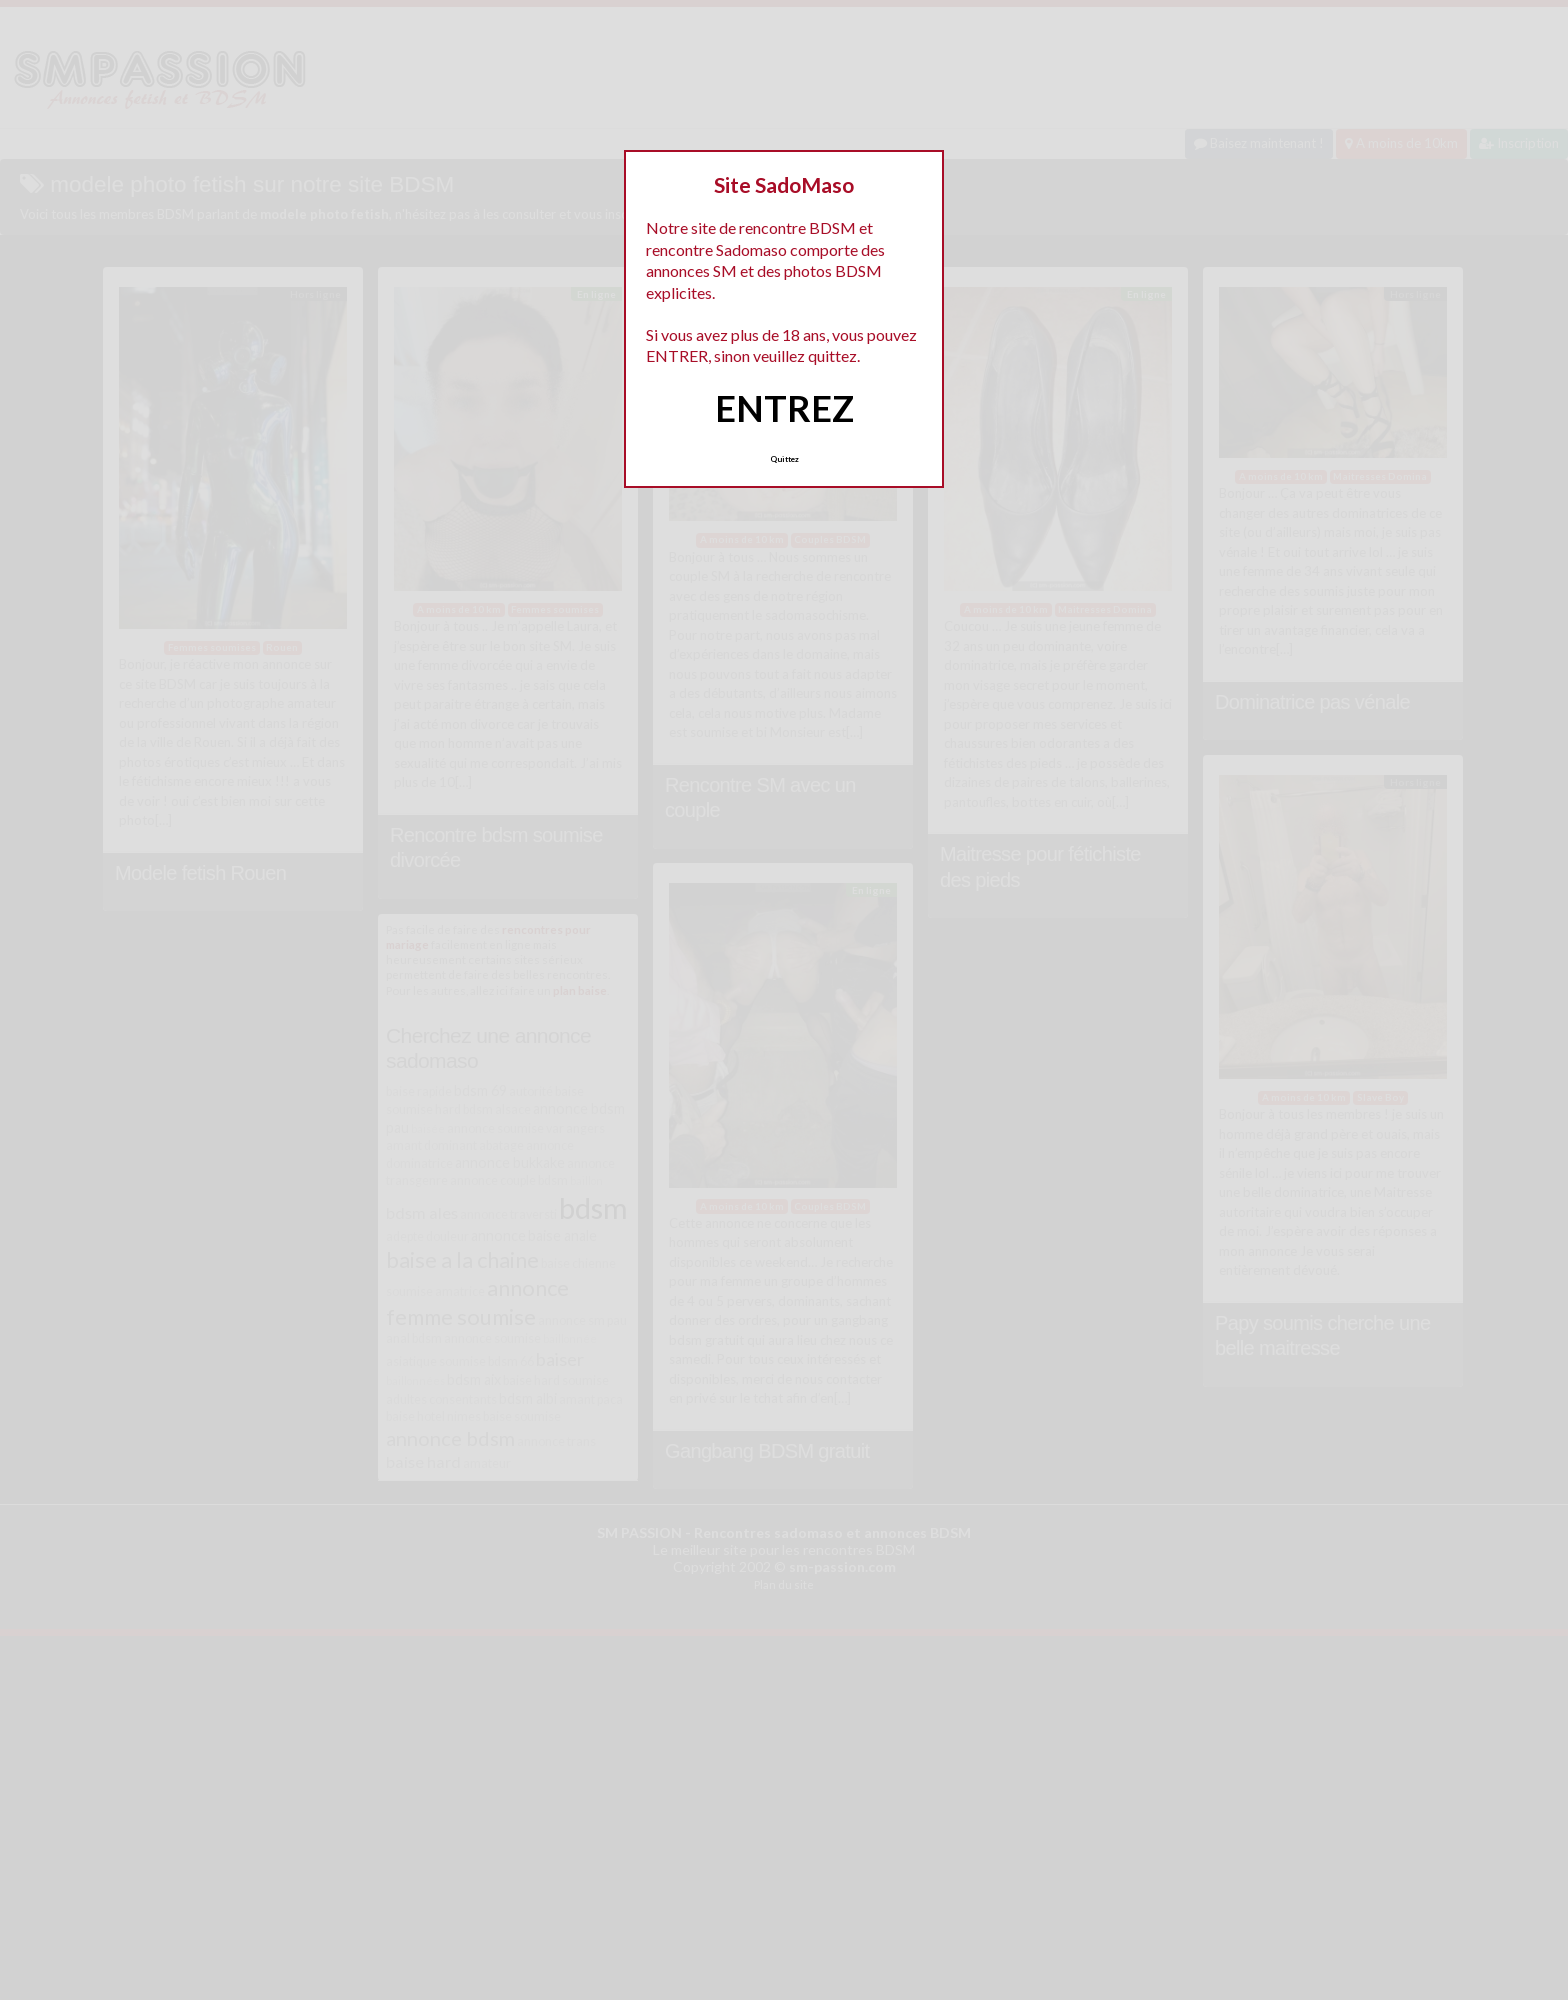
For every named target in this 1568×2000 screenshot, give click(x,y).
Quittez (784, 459)
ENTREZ (784, 408)
